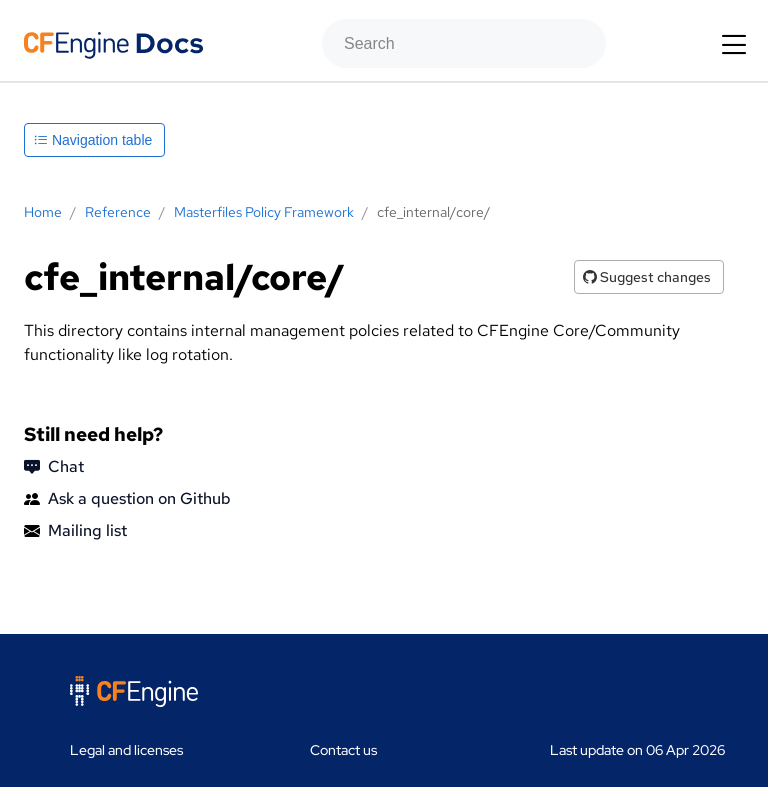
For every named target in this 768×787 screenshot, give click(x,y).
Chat (54, 467)
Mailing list (75, 531)
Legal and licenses (126, 750)
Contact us (343, 750)
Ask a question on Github (127, 499)
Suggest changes (647, 277)
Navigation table (93, 140)
